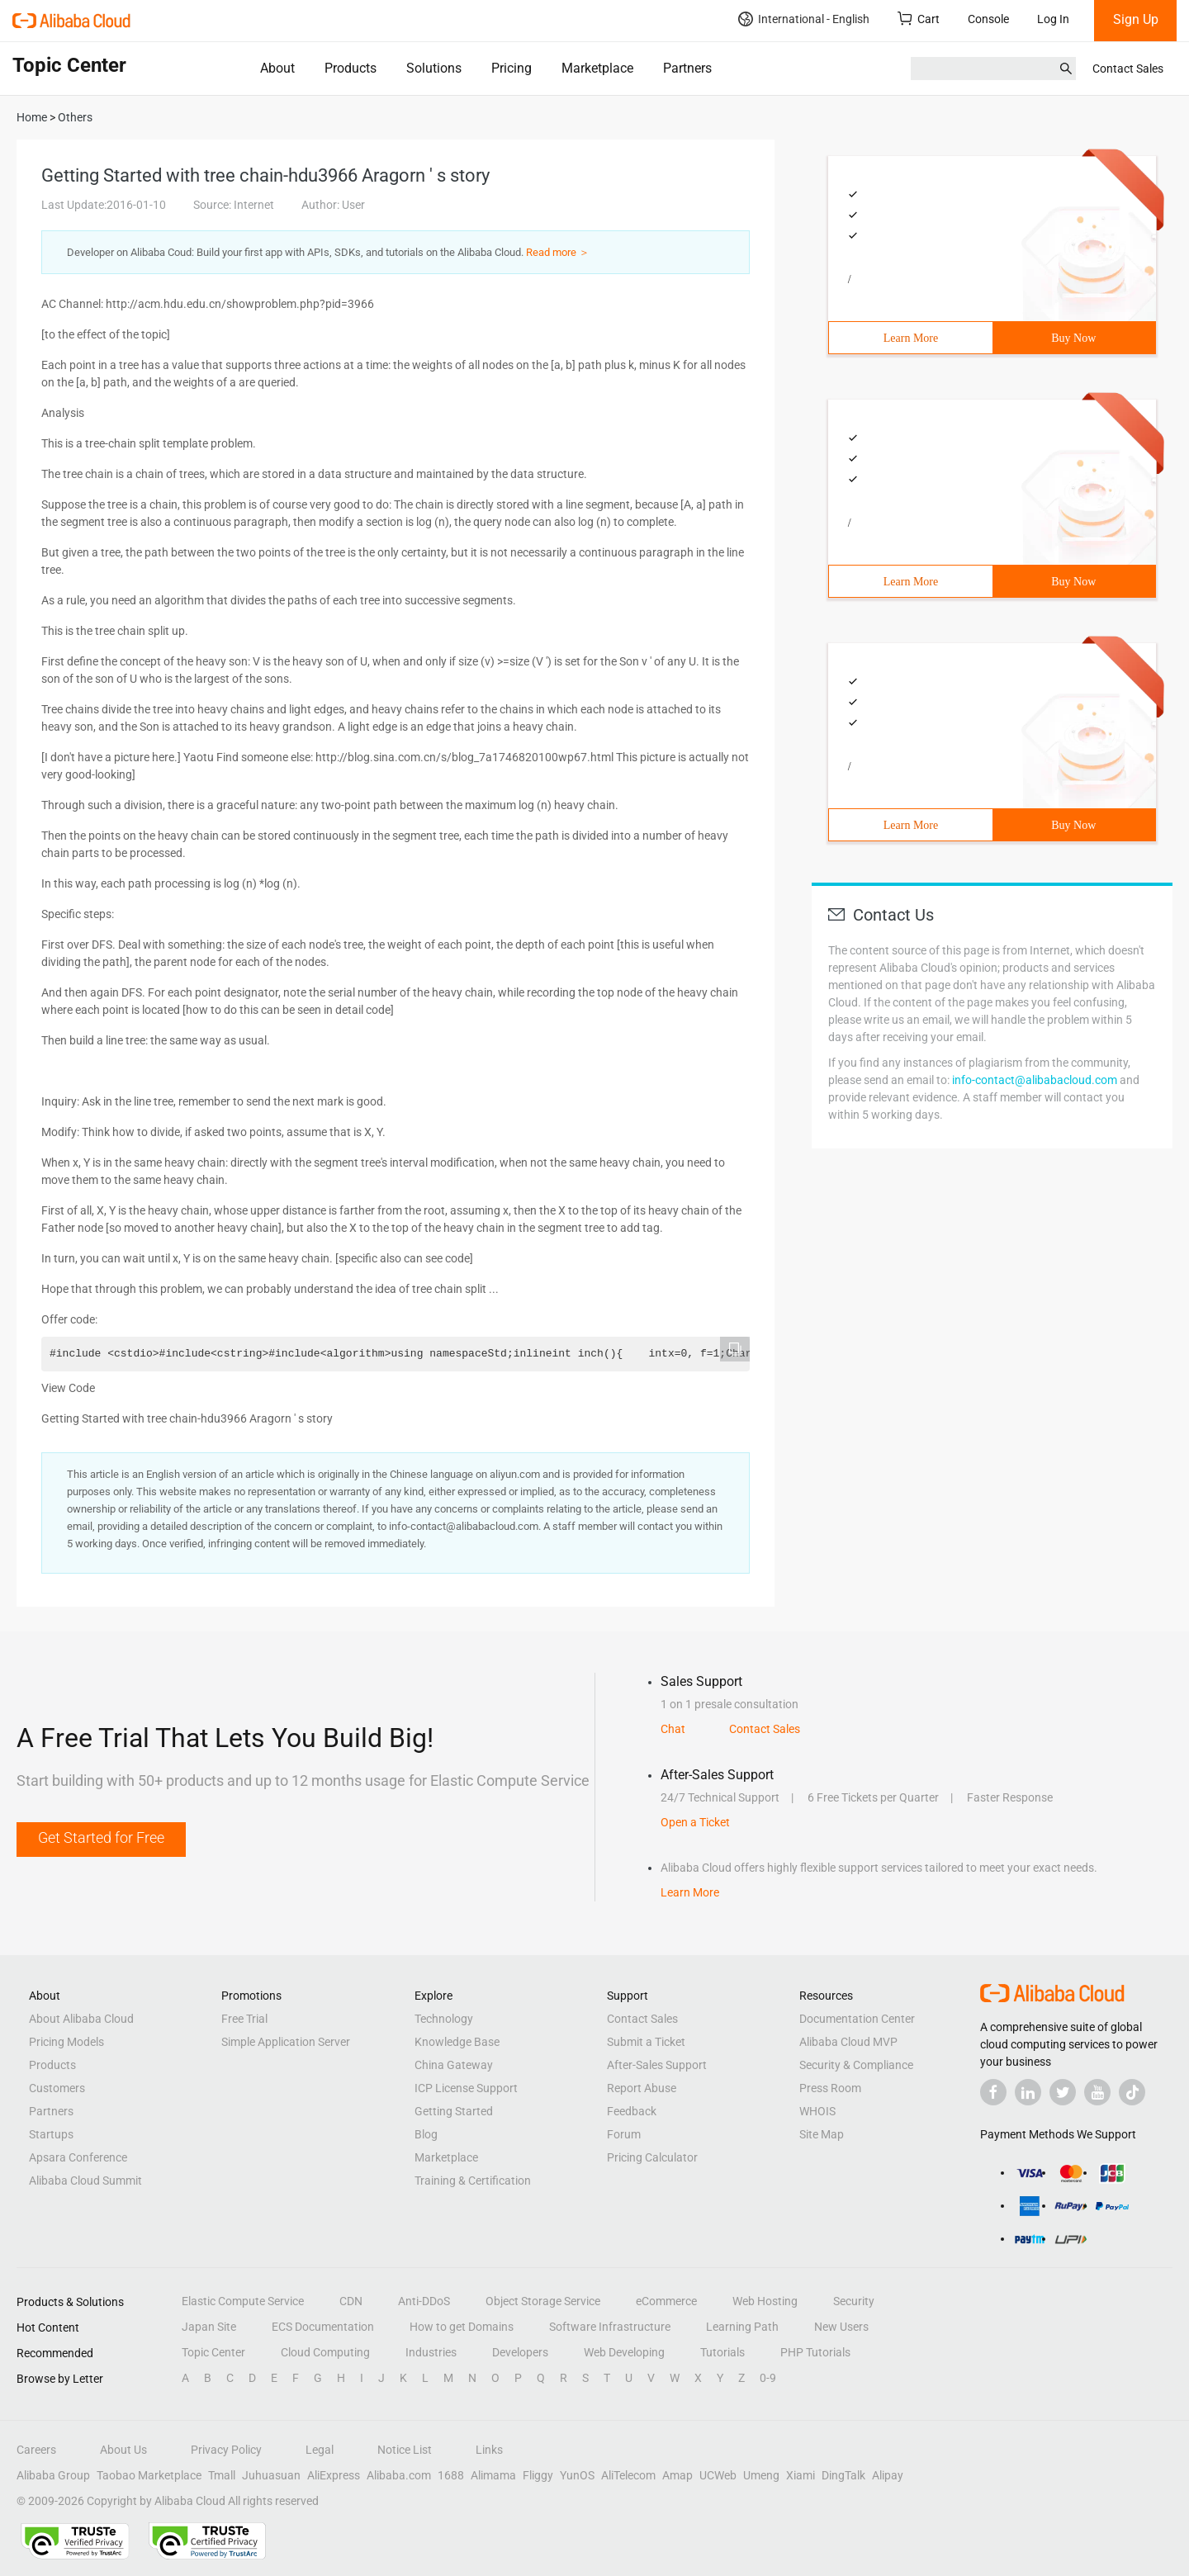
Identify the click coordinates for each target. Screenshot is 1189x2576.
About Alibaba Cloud (81, 2018)
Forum (624, 2134)
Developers (520, 2352)
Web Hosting (765, 2301)
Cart (919, 19)
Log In (1053, 19)
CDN (350, 2301)
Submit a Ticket (646, 2041)
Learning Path (742, 2326)
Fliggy (538, 2475)
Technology (443, 2018)
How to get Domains (462, 2326)
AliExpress (333, 2475)
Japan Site (209, 2326)
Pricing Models (66, 2041)
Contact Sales (1127, 68)
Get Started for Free (101, 1837)
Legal (320, 2449)
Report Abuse (641, 2088)
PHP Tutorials (815, 2352)
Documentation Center (857, 2018)
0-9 (768, 2377)
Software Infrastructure (609, 2326)
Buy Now (1073, 338)
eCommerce (666, 2301)
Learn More (910, 338)
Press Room (830, 2088)
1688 (451, 2475)
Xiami (800, 2475)
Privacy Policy (226, 2449)
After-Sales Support (657, 2065)
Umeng (761, 2475)
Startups (51, 2134)
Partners (687, 68)
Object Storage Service (543, 2301)
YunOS (577, 2475)
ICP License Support (466, 2088)
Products (350, 68)
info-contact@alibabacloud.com (1034, 1080)
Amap (677, 2475)
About (277, 68)
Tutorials (722, 2352)
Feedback (631, 2111)
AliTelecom (628, 2475)
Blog (426, 2134)
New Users (841, 2326)
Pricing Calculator (652, 2157)
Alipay (887, 2475)
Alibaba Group (53, 2475)
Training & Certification (472, 2180)
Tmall (221, 2475)
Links (489, 2449)
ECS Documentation (323, 2326)
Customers (57, 2088)
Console (988, 19)
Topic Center (213, 2352)
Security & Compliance (856, 2065)
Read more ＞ (558, 252)
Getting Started (453, 2111)
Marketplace (597, 68)
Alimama (493, 2475)
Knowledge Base (457, 2041)
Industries (431, 2352)
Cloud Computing (325, 2352)
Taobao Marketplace (149, 2475)
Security (853, 2301)
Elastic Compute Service (243, 2301)
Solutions (434, 68)
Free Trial (244, 2018)
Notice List (404, 2449)
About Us (123, 2449)
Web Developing (624, 2352)
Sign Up (1135, 19)
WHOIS (817, 2111)
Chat (673, 1728)
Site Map (821, 2134)
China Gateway (453, 2065)
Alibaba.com (399, 2475)
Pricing (511, 68)
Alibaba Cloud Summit (85, 2180)
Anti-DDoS (424, 2301)
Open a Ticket (695, 1822)
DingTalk (843, 2475)
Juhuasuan (271, 2475)
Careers (36, 2449)
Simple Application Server (285, 2041)
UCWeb (718, 2475)
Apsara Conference (78, 2157)
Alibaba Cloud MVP (848, 2041)
